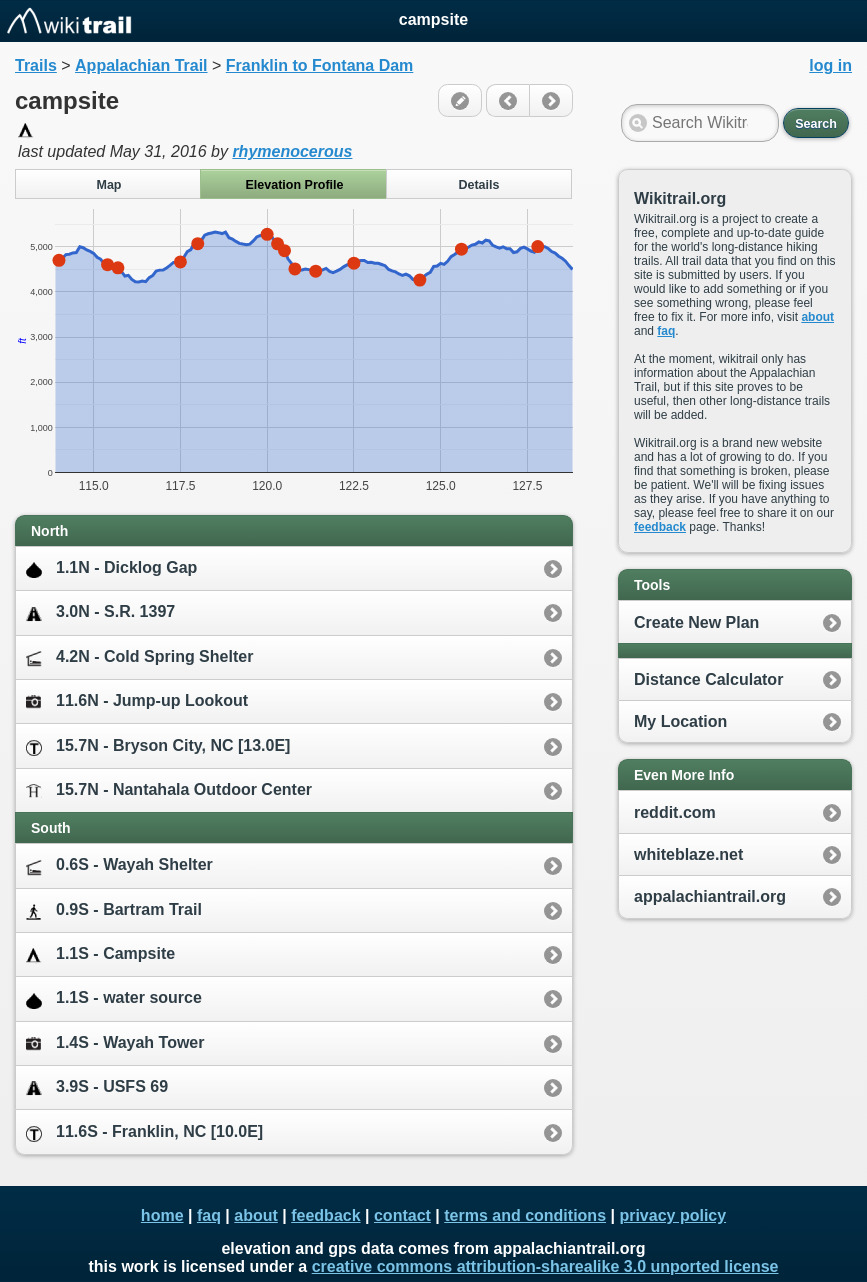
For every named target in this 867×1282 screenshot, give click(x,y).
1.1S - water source (114, 998)
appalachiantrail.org (710, 896)
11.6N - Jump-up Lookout (137, 700)
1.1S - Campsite (100, 954)
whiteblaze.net (688, 854)
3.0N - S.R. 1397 (100, 612)
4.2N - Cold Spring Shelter (139, 657)
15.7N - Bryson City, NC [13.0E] (158, 746)
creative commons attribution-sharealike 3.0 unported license (545, 1266)
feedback (660, 527)
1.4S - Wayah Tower (115, 1042)
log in (830, 65)
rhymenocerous (292, 151)
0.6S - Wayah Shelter (119, 865)
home (162, 1215)
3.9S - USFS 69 (97, 1087)
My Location (680, 721)
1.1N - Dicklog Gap (111, 568)
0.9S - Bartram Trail (114, 910)
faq (666, 331)
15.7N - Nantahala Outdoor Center (169, 790)
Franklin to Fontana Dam (320, 65)
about (817, 317)
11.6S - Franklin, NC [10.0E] (144, 1132)
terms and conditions (525, 1215)
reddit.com (675, 812)
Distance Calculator (708, 679)
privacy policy (672, 1215)
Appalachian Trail (141, 65)
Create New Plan (696, 622)
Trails (36, 65)
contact (402, 1215)
